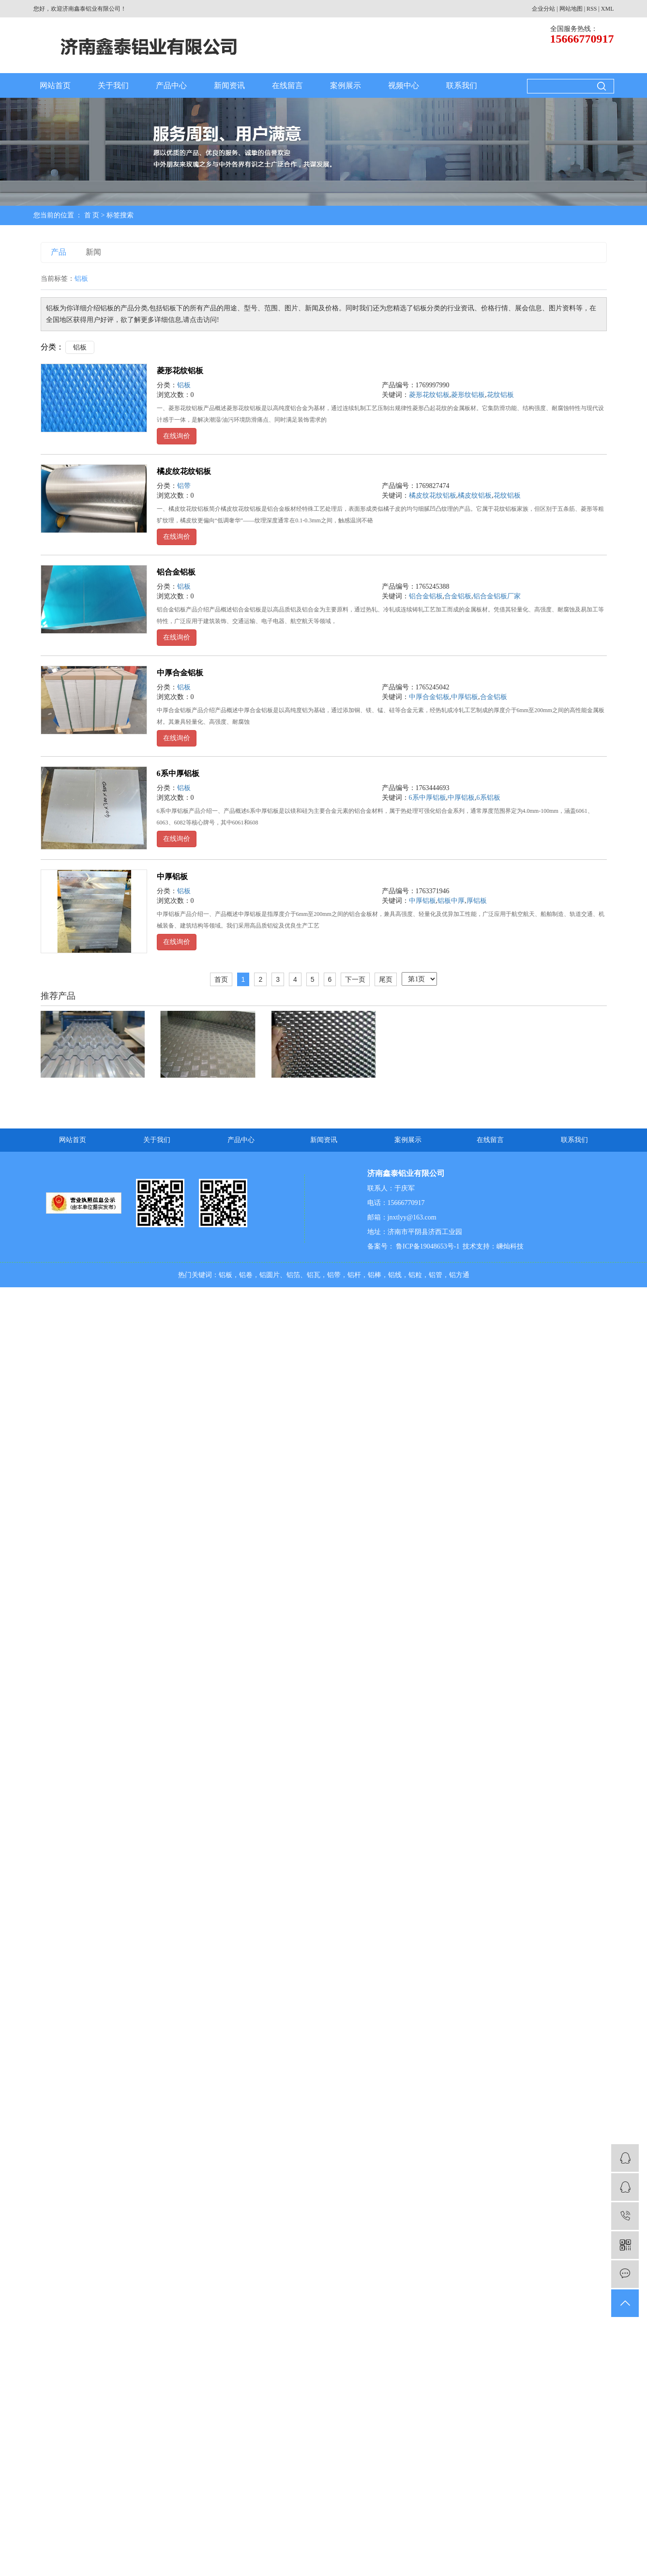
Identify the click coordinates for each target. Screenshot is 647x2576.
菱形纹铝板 (468, 394)
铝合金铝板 (176, 572)
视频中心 (403, 85)
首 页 (92, 215)
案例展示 (345, 85)
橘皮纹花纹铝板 (184, 471)
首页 (221, 979)
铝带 (184, 485)
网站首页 (55, 85)
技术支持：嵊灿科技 (493, 1246)
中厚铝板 (464, 697)
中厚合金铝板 (180, 673)
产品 (58, 252)
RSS (592, 8)
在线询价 (176, 436)
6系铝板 (488, 797)
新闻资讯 (229, 85)
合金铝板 (457, 596)
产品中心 (171, 85)
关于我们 (113, 85)
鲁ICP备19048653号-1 (427, 1246)
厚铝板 (476, 900)
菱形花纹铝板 (180, 370)
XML (607, 8)
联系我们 (461, 85)
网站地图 (571, 8)
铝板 (80, 347)
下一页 (355, 979)
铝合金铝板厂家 (497, 596)
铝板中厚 (451, 900)
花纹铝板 (500, 394)
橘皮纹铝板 (475, 495)
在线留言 (287, 85)
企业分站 (543, 8)
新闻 (93, 252)
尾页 (385, 979)
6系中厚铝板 (178, 773)
